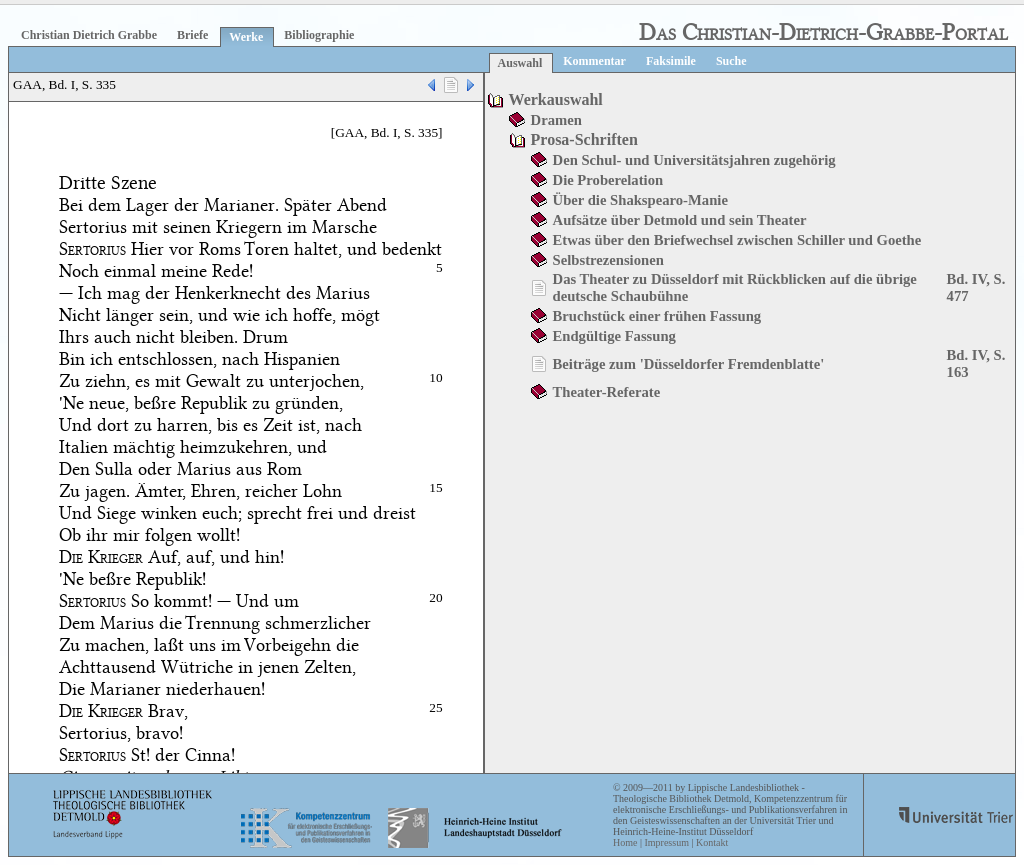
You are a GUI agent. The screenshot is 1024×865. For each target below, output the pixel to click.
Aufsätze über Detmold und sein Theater (680, 220)
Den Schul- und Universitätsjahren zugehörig (694, 160)
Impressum (666, 842)
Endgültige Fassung (614, 336)
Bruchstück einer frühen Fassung (657, 316)
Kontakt (712, 842)
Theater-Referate (607, 392)
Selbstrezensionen (608, 260)
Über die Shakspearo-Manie (640, 200)
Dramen (556, 120)
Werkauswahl (556, 99)
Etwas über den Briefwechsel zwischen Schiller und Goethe (737, 240)
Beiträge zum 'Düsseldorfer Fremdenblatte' (689, 364)
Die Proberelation (608, 180)
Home (625, 842)
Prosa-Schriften (584, 139)
